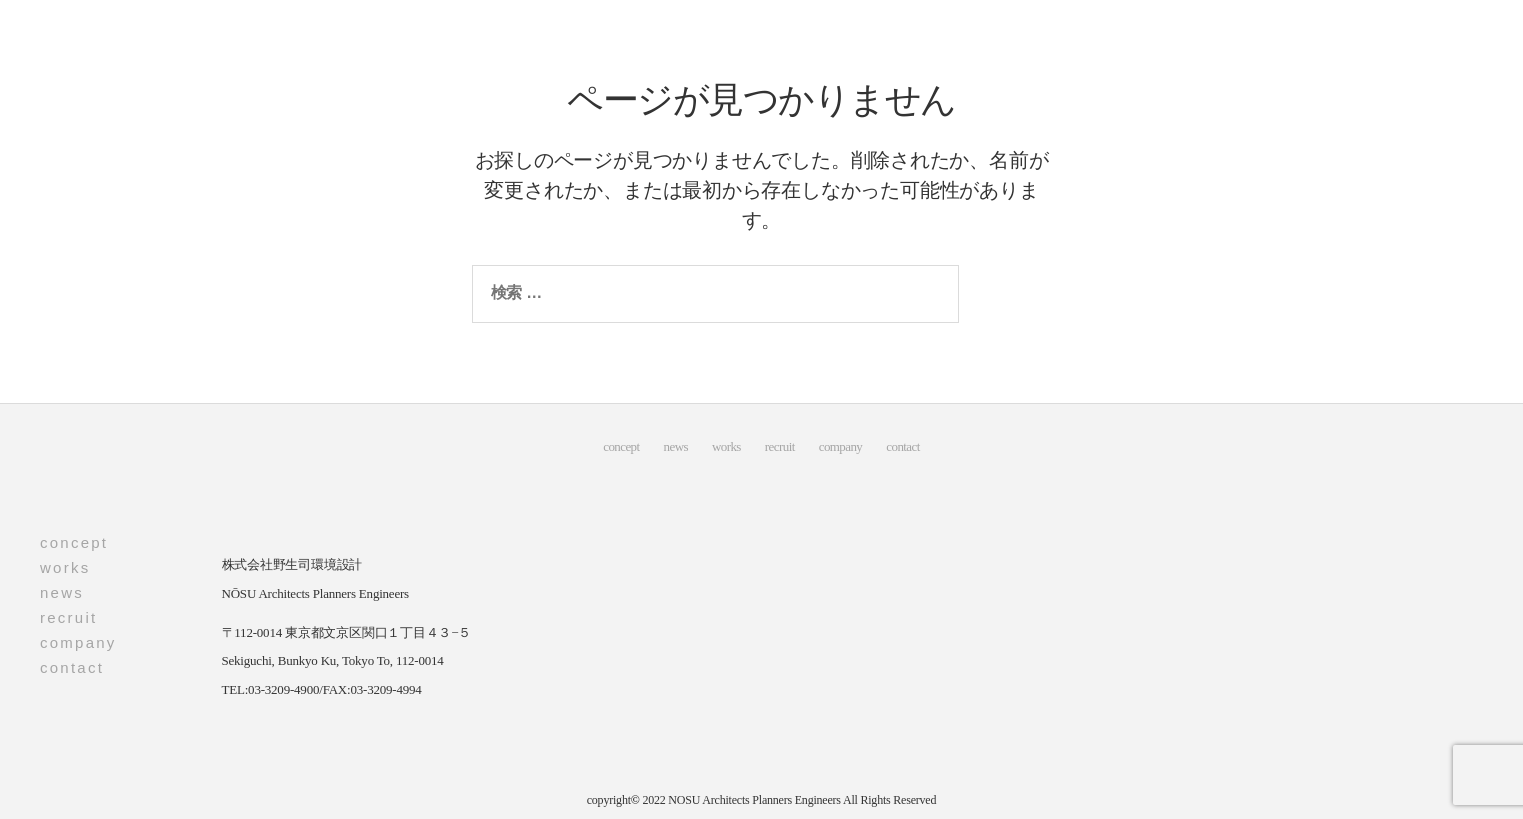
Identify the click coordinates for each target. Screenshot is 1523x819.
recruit (780, 446)
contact (902, 446)
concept (621, 446)
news (676, 446)
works (726, 446)
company (841, 446)
